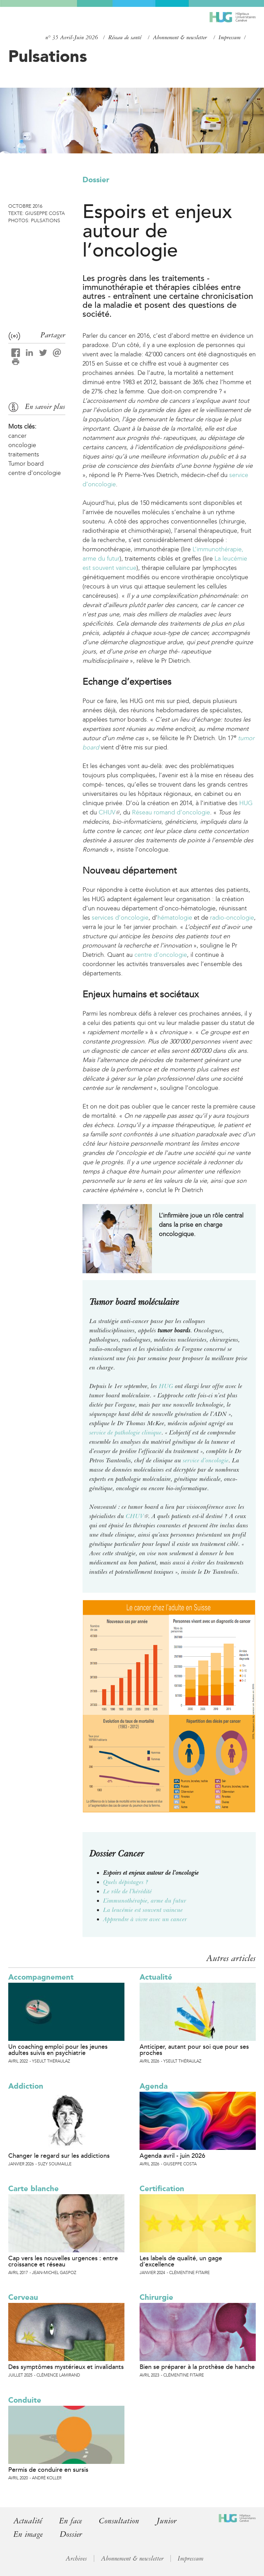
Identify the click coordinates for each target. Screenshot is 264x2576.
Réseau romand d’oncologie (170, 812)
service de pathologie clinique (125, 1432)
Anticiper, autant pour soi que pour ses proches (194, 2050)
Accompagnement (41, 1977)
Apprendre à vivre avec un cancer (145, 1919)
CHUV (109, 812)
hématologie (174, 917)
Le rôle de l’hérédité (127, 1891)
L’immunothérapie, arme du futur (144, 1900)
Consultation (119, 2521)
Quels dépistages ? (125, 1882)
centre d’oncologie (160, 955)
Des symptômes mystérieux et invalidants (66, 2367)
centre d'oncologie (34, 473)
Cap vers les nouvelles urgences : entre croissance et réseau (63, 2261)
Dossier (95, 179)
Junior (166, 2521)
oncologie (22, 445)
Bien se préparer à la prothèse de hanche (197, 2367)
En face (70, 2521)
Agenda (154, 2086)
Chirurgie (156, 2297)
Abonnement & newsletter (180, 37)
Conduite (24, 2400)
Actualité (156, 1977)
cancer (17, 436)
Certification (162, 2188)
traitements (23, 454)
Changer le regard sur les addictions (59, 2156)
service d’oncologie (206, 1460)
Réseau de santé (124, 37)
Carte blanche (33, 2188)
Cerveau (23, 2297)
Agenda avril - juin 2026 (172, 2156)
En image (28, 2534)
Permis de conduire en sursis (48, 2470)
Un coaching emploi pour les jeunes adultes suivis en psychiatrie (58, 2050)
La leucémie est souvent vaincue (143, 1910)
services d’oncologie (120, 917)
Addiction (25, 2086)
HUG (246, 803)
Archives (76, 2558)
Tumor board (26, 463)
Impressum (230, 37)
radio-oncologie (232, 917)
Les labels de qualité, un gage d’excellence (181, 2261)
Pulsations (47, 56)
